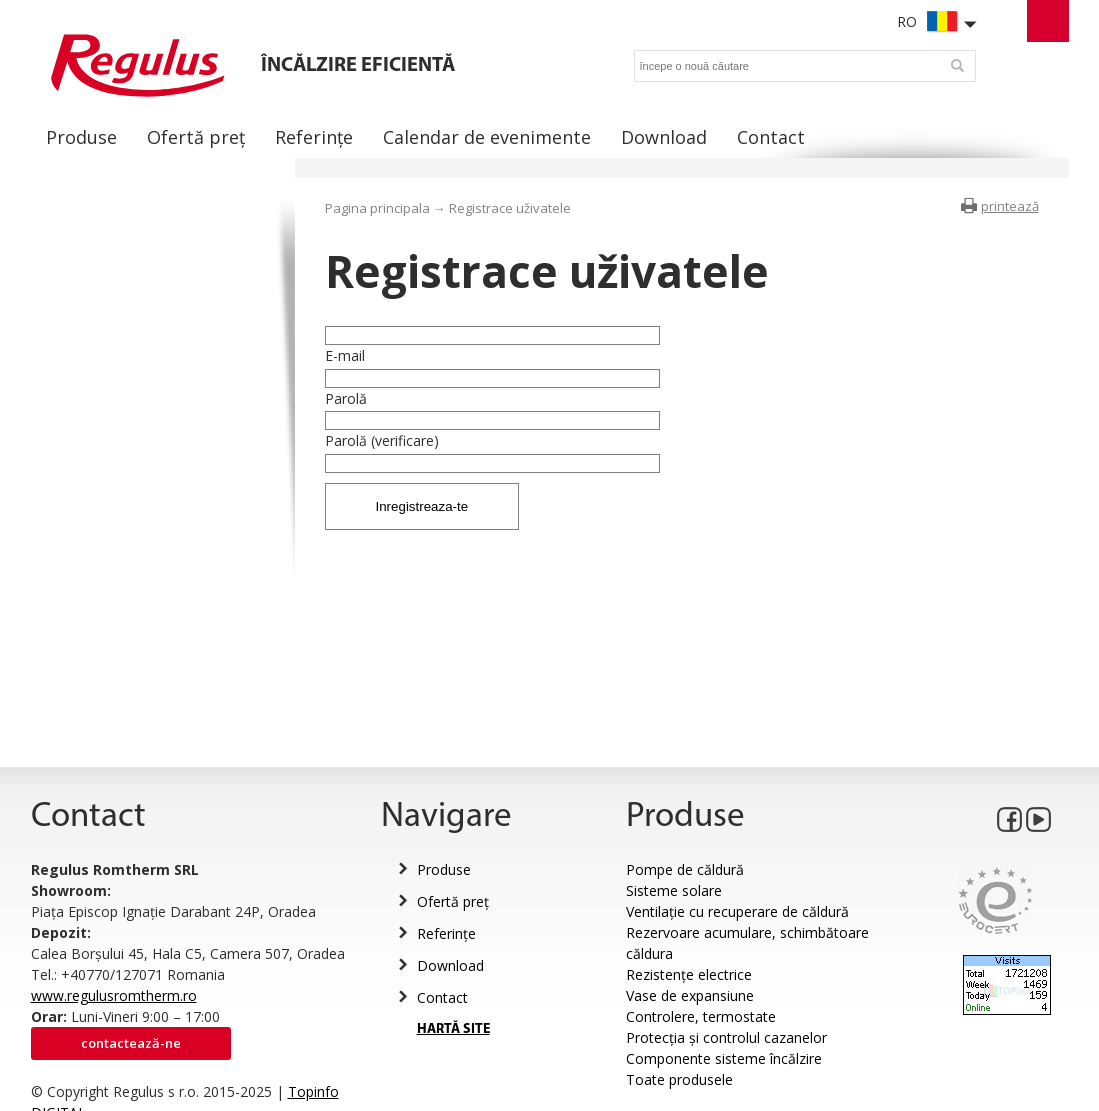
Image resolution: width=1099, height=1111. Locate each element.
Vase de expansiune (690, 995)
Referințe (446, 933)
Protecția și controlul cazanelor (726, 1037)
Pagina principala (377, 208)
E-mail (345, 355)
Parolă (346, 398)
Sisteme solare (674, 890)
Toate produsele (679, 1079)
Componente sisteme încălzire (724, 1058)
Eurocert (995, 900)
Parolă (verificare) (382, 440)
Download (450, 965)
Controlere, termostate (701, 1016)
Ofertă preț (453, 901)
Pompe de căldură (685, 869)
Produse (444, 869)
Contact (442, 997)
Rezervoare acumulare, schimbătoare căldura (747, 943)
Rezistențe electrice (689, 974)
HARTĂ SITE (453, 1029)
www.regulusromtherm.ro (114, 995)
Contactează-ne (131, 1043)
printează (1010, 206)
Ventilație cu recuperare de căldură (737, 911)
